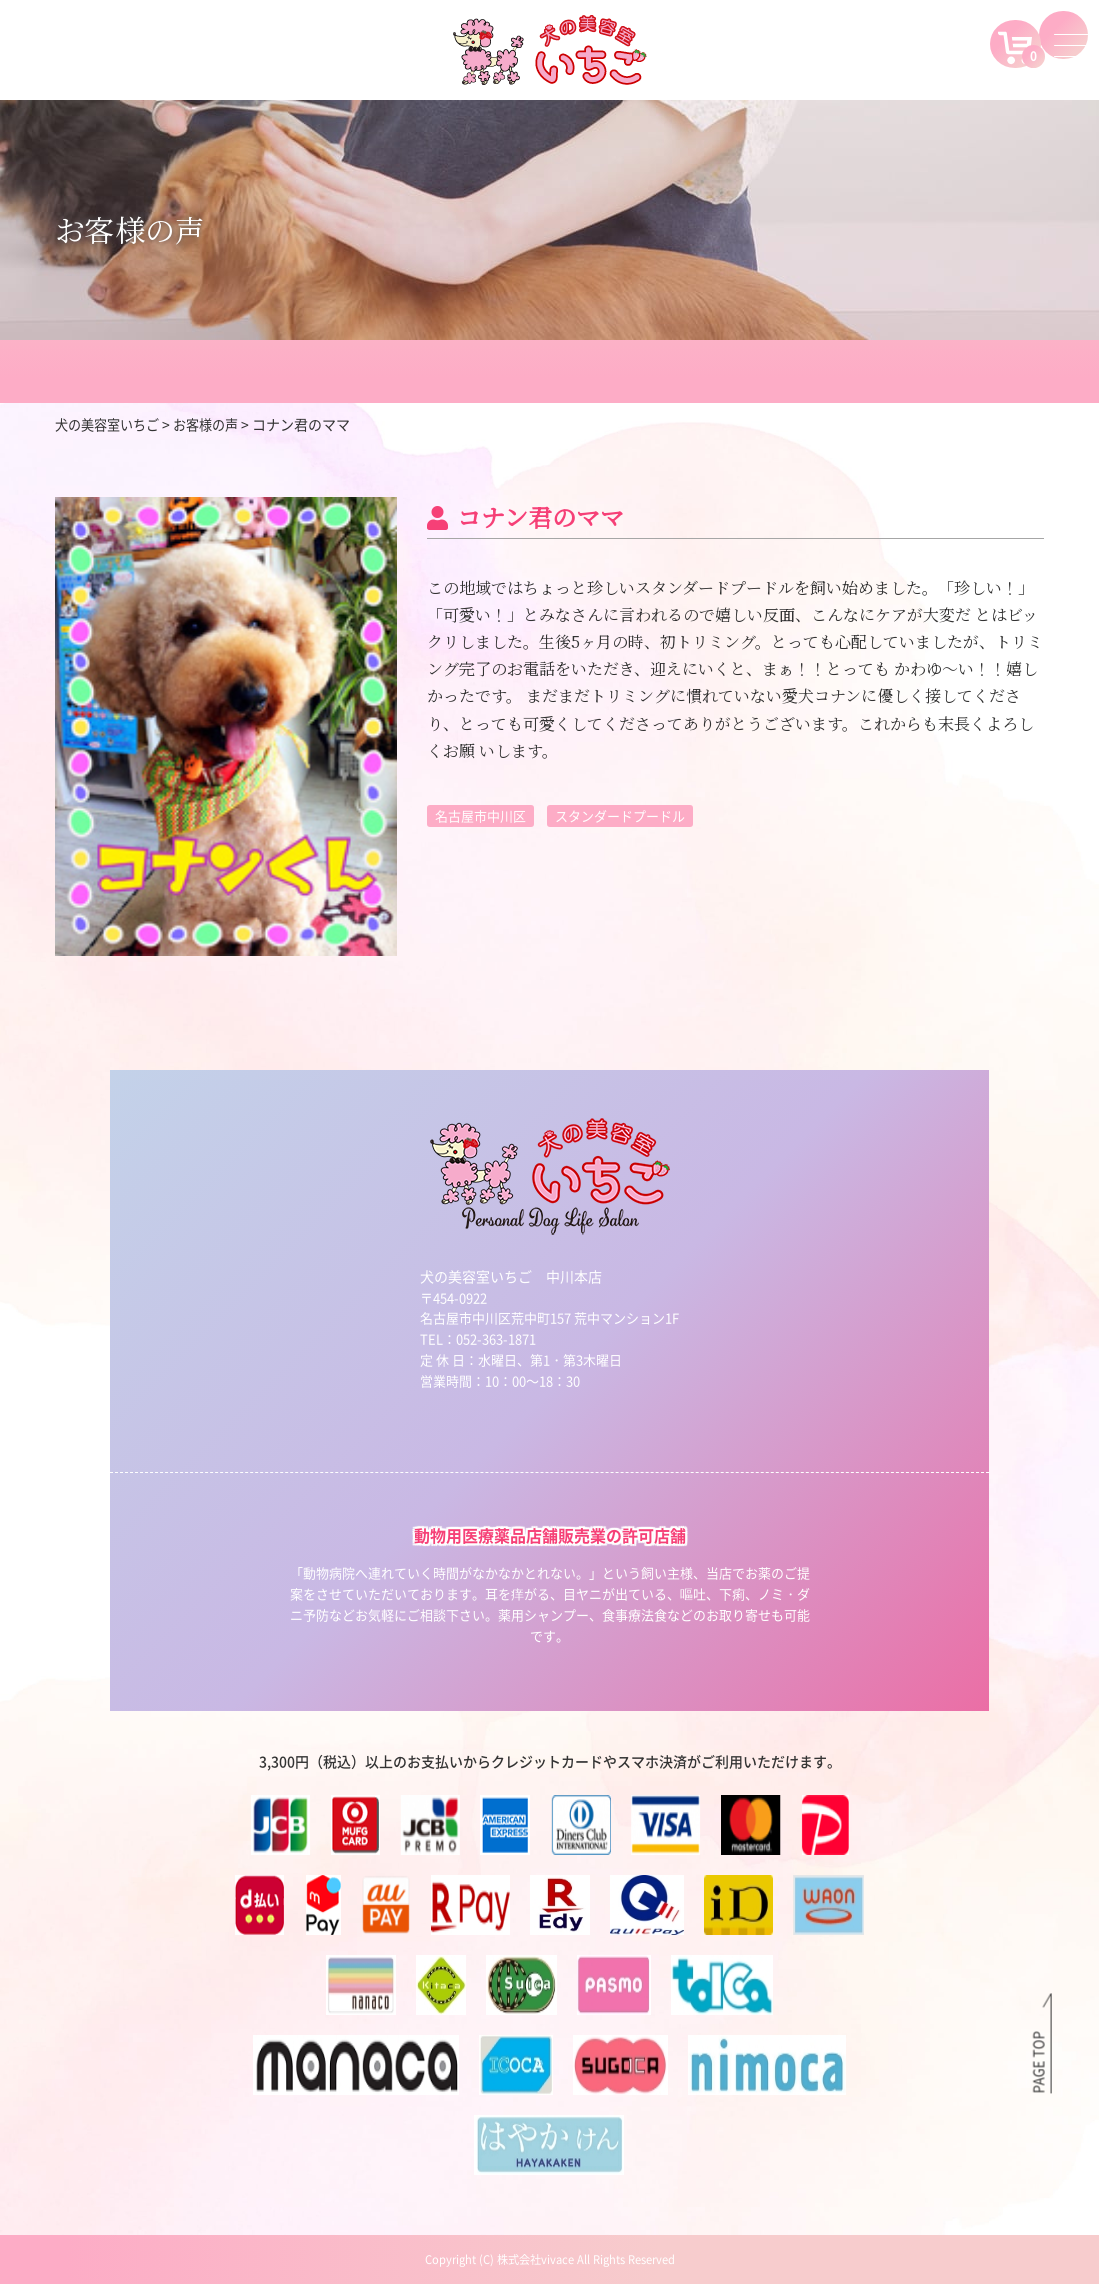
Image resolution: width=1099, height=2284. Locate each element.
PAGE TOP (1038, 2060)
